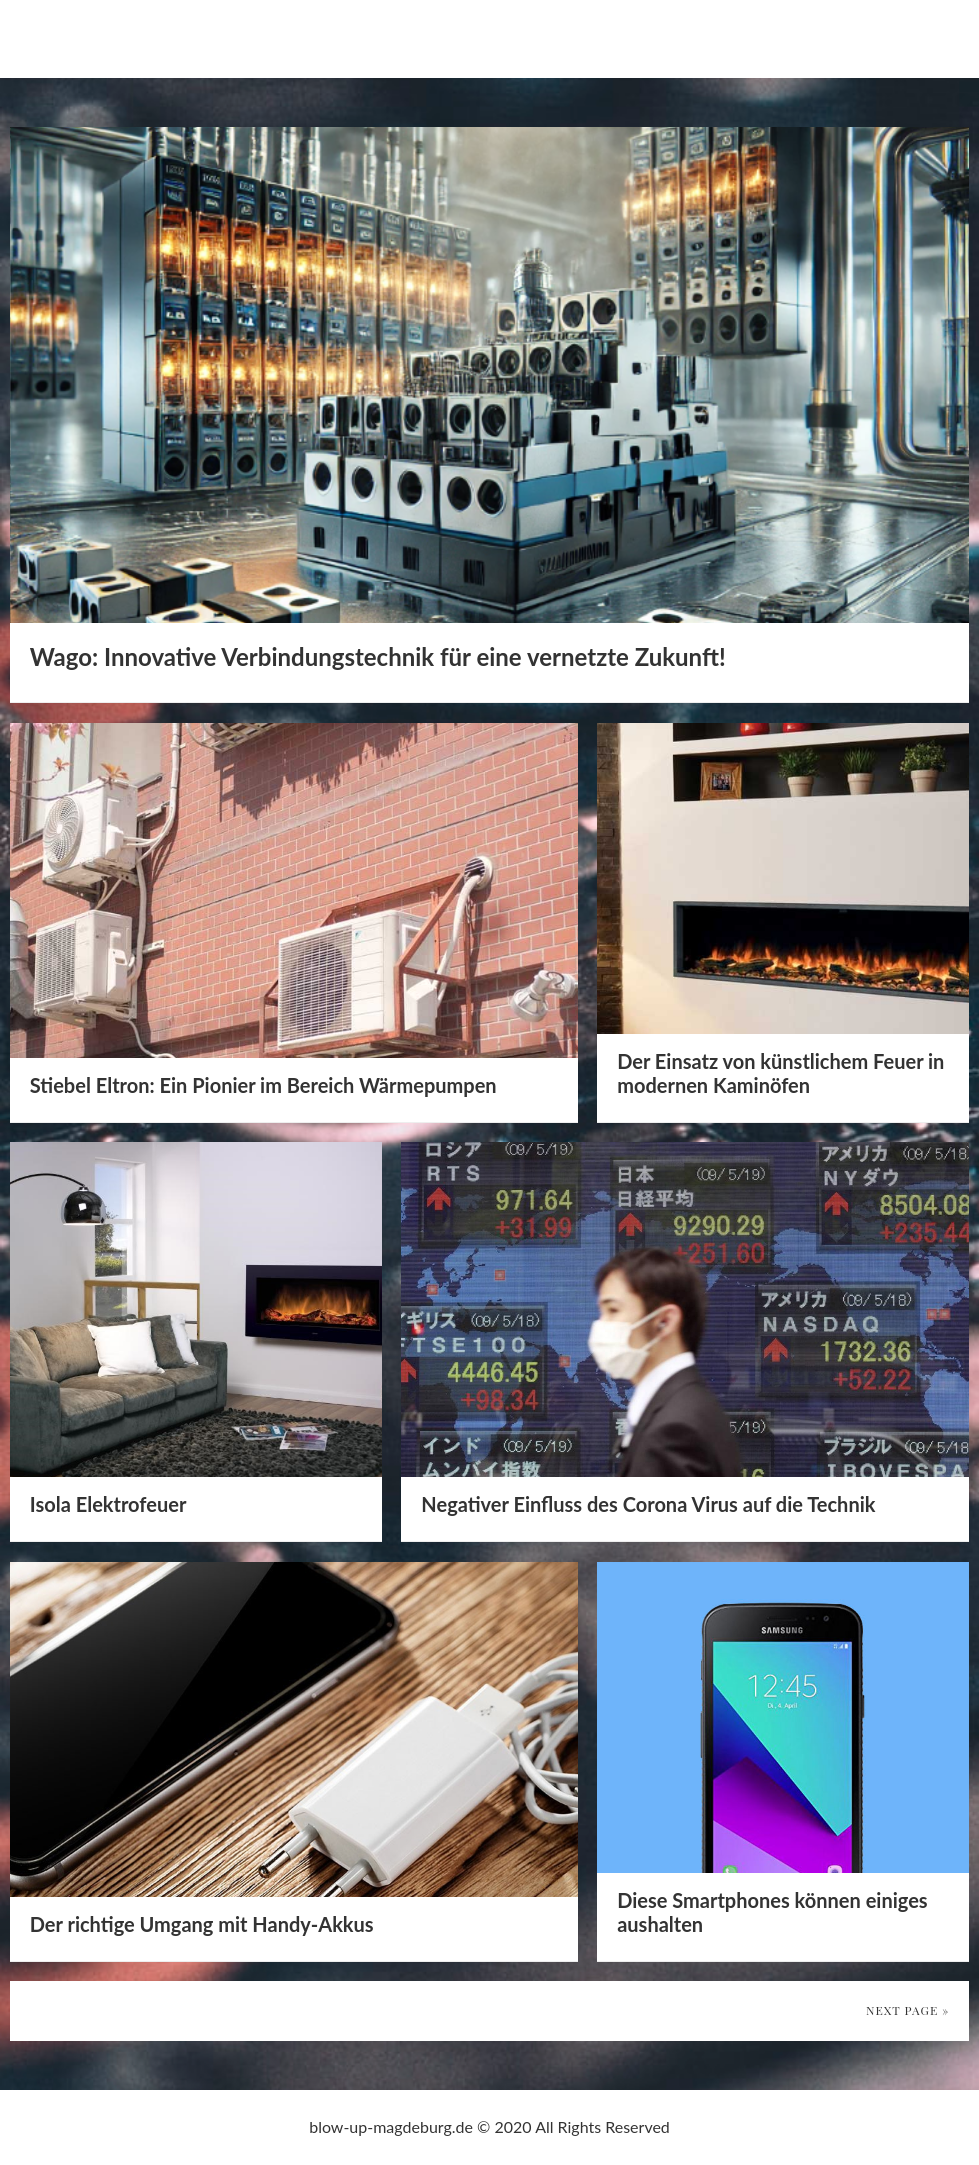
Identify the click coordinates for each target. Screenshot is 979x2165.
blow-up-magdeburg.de (152, 38)
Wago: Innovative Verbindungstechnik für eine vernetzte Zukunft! (378, 656)
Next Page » (907, 2010)
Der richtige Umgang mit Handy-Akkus (202, 1924)
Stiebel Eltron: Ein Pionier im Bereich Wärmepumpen (263, 1085)
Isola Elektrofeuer (108, 1504)
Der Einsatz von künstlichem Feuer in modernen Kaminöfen (780, 1073)
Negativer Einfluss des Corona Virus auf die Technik (648, 1504)
